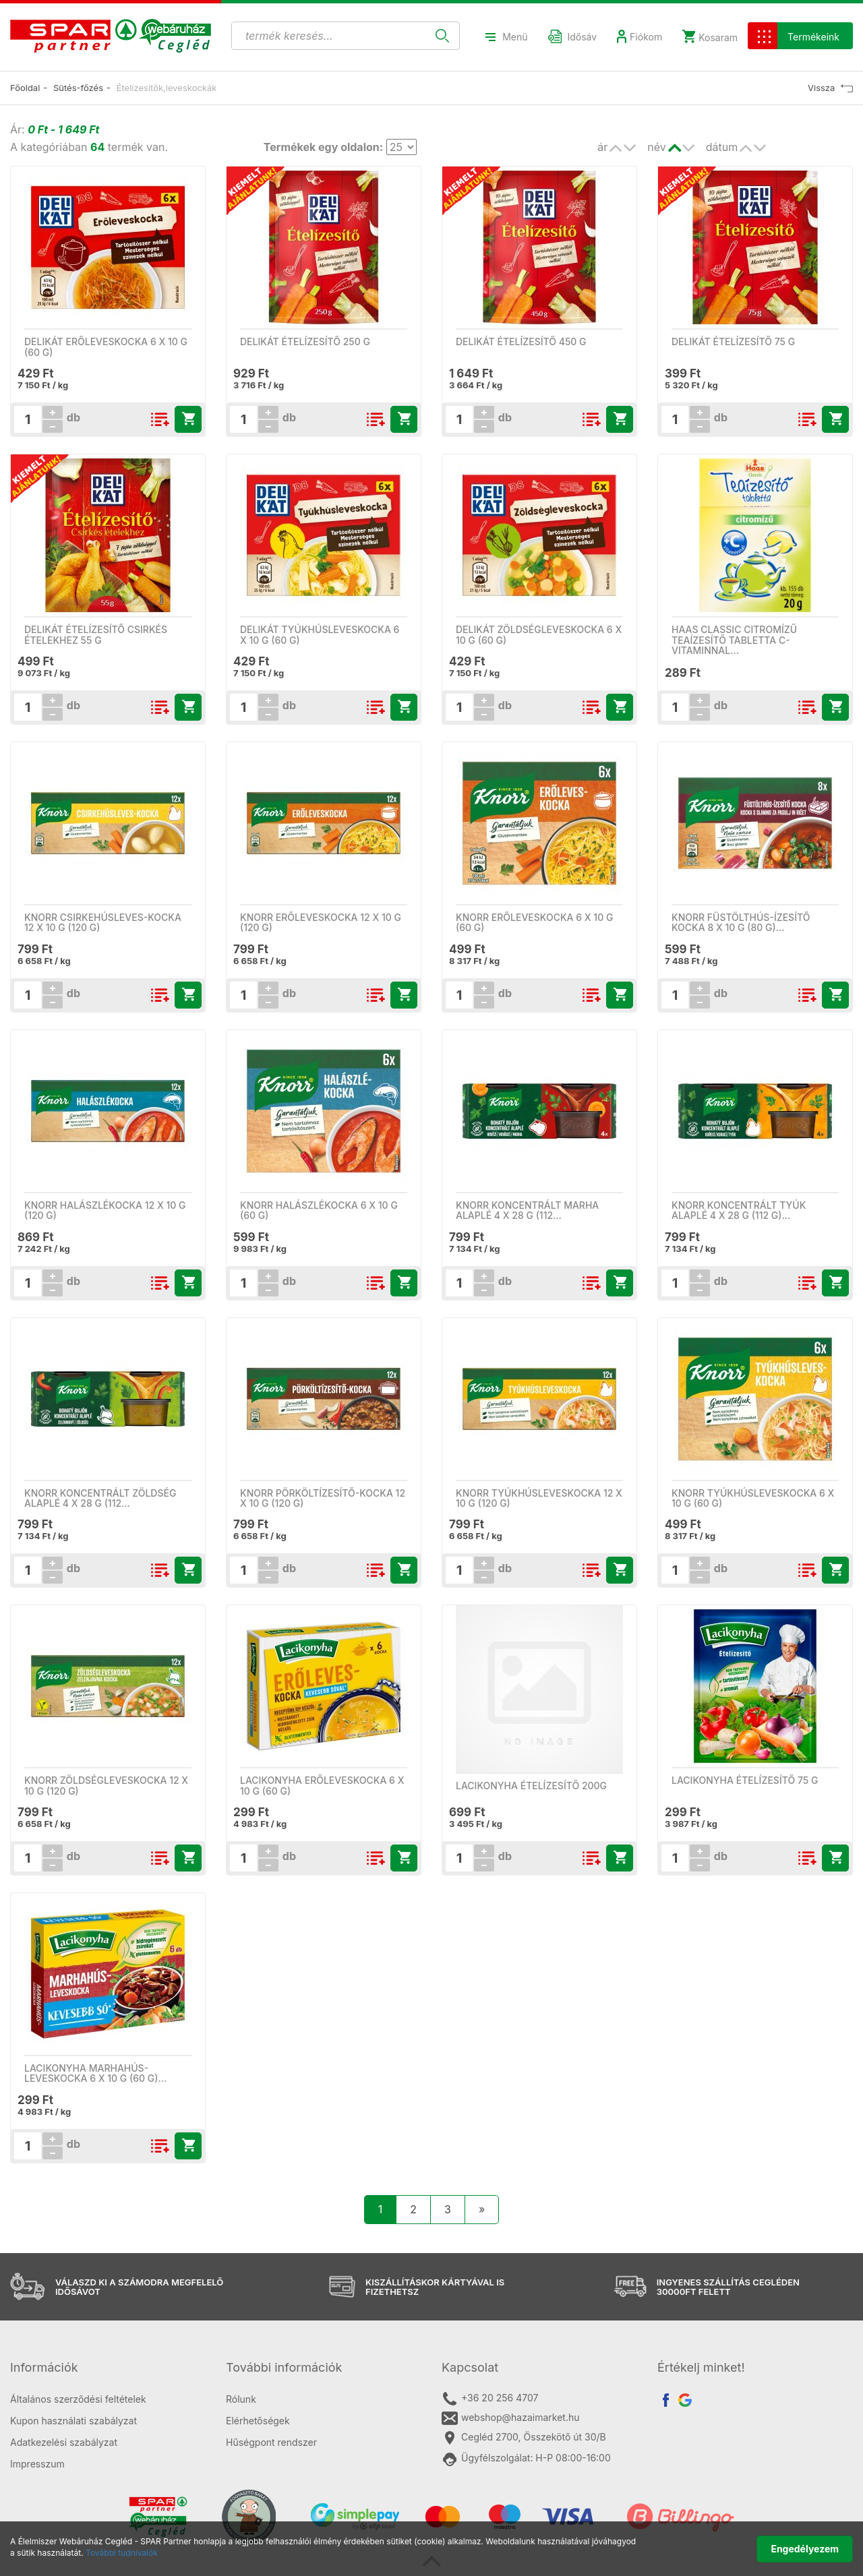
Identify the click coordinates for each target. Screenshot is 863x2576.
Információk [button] (44, 2367)
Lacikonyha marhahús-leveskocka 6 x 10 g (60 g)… (95, 2073)
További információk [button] (284, 2367)
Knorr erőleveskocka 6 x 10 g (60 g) (534, 922)
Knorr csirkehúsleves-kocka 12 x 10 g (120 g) (102, 922)
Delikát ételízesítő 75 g (733, 341)
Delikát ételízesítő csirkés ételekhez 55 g (95, 634)
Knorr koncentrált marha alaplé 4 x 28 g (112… (527, 1210)
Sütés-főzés (78, 87)
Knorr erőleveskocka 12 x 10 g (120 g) (320, 922)
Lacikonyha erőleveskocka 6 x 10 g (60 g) (322, 1785)
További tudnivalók (122, 2553)
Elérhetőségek (258, 2420)
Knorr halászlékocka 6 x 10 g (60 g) (319, 1210)
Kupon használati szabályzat (73, 2420)
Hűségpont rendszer (271, 2442)
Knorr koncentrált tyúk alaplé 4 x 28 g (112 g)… (739, 1210)
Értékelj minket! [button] (701, 2367)
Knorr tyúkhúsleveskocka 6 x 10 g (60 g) (753, 1498)
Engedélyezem (805, 2548)
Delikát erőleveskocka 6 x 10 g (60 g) (105, 346)
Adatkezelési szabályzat (63, 2442)
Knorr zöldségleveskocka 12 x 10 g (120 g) (106, 1785)
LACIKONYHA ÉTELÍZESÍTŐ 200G (531, 1785)
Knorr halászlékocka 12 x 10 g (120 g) (104, 1210)
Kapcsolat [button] (470, 2367)
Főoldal (25, 87)
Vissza (830, 87)
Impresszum (37, 2463)
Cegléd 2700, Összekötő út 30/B (524, 2438)
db (72, 417)
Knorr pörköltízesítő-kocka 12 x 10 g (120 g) (322, 1498)
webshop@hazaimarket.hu (511, 2418)
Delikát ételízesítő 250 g (305, 341)
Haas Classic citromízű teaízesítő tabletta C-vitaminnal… (734, 640)
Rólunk (241, 2399)
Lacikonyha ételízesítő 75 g (745, 1780)
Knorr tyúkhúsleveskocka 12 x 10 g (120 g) (539, 1498)
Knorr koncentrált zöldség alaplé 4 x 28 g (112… (100, 1498)
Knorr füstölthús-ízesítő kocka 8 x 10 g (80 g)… (741, 922)
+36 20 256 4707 (490, 2398)
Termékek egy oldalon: (323, 147)
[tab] (108, 2367)
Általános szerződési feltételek (78, 2399)
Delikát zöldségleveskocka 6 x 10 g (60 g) (539, 634)
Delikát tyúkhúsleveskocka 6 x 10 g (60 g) (319, 634)
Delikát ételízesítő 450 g (521, 341)
